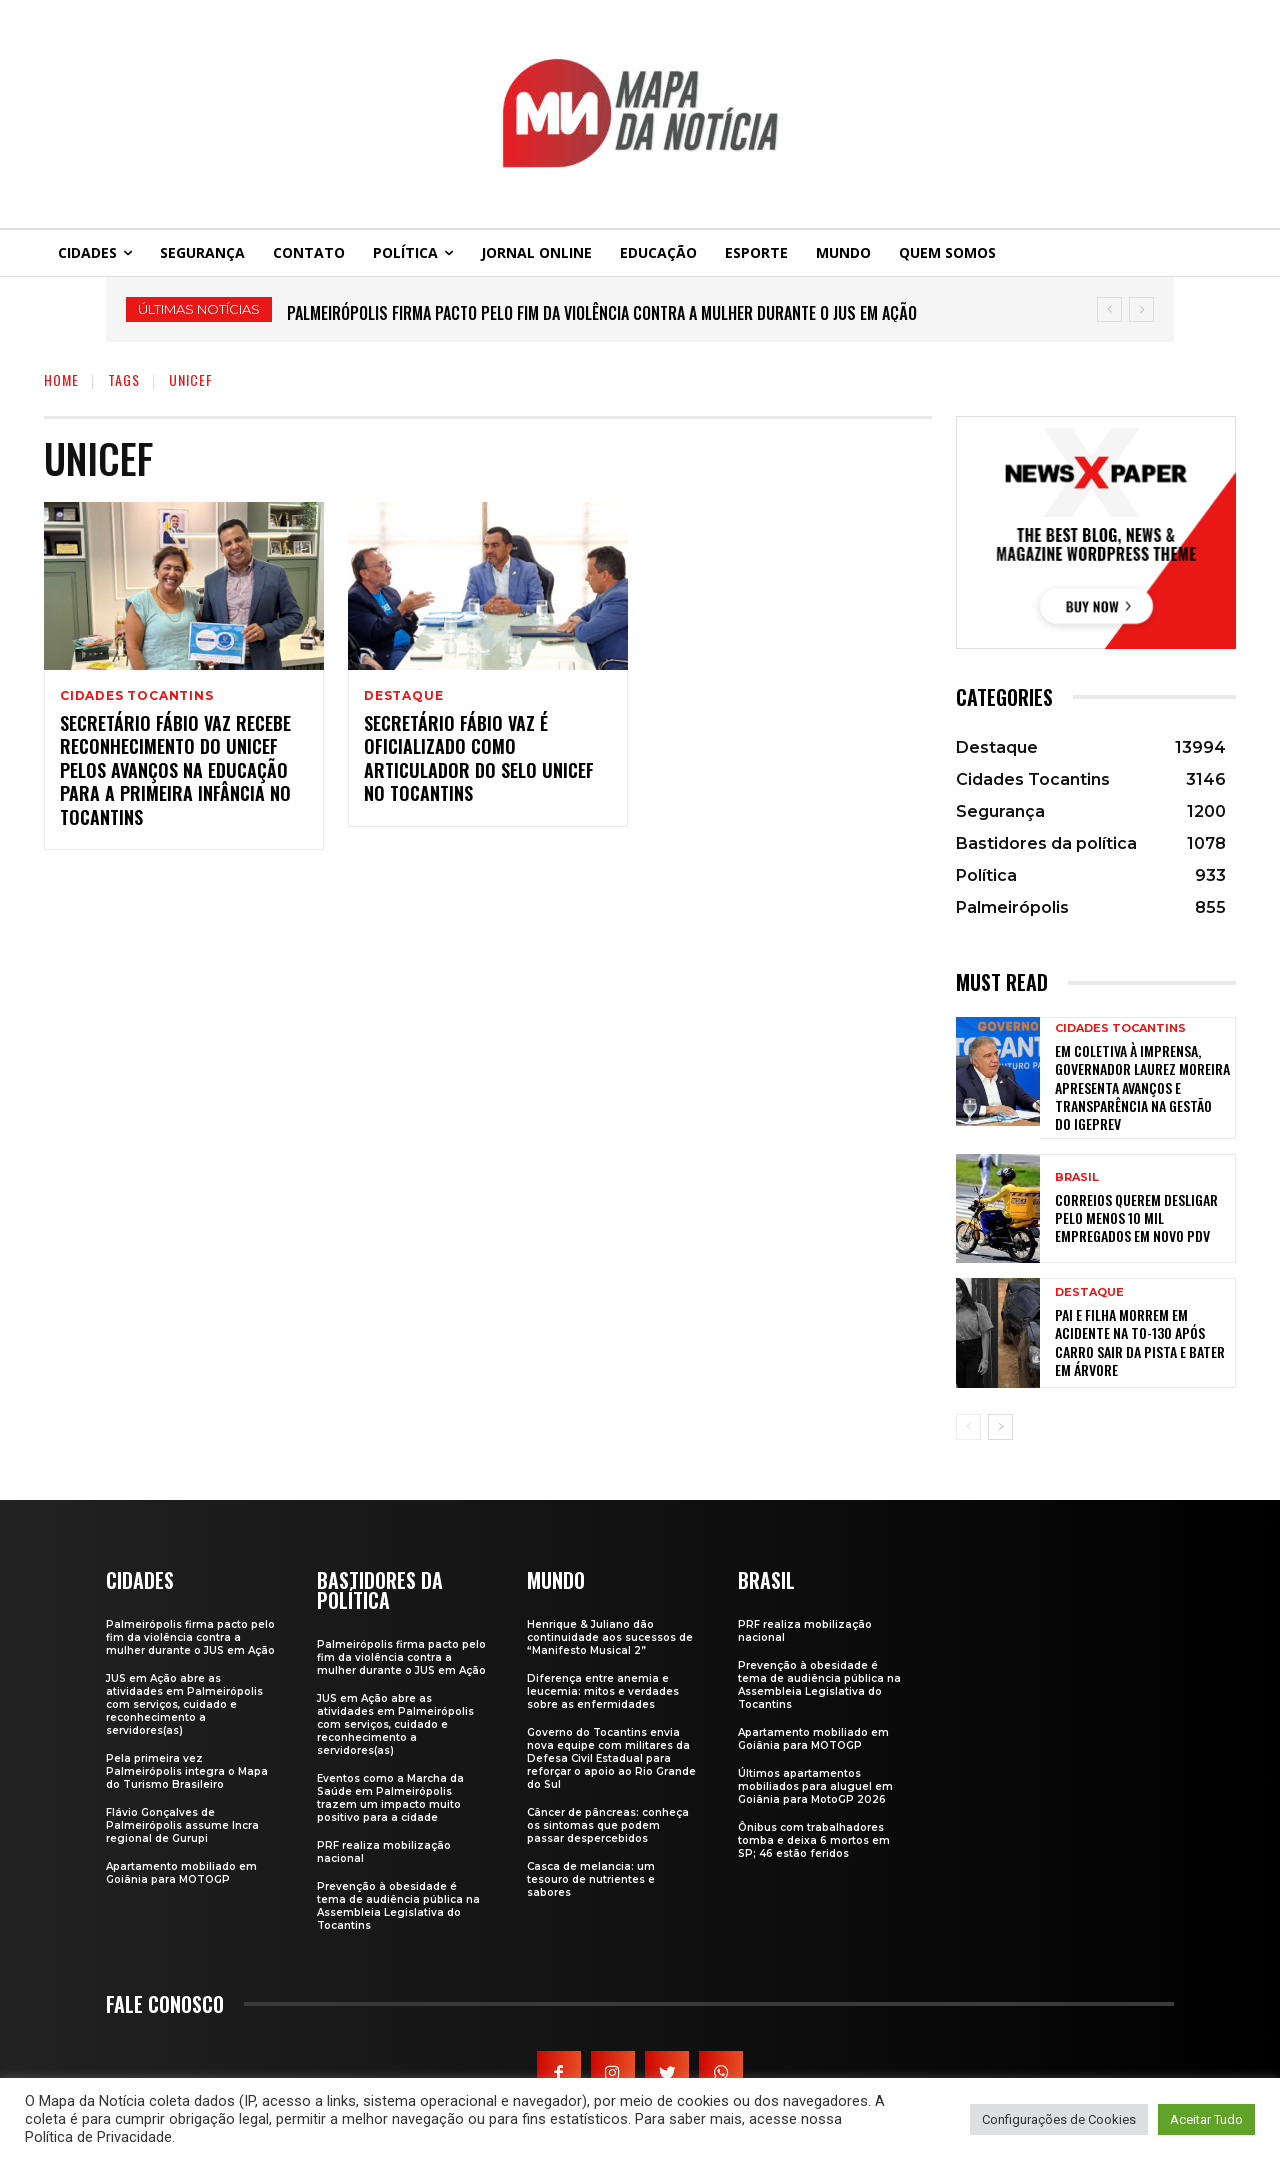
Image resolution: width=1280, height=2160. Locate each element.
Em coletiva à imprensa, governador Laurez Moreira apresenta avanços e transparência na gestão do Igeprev (1142, 1087)
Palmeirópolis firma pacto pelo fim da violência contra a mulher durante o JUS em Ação (602, 313)
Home (61, 379)
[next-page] (1000, 1427)
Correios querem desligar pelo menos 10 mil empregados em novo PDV (1136, 1217)
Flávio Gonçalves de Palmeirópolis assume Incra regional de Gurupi (182, 1825)
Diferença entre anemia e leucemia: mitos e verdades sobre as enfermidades (603, 1691)
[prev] (1109, 309)
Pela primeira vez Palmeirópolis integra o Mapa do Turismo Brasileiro (187, 1771)
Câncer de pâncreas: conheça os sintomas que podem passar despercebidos (608, 1825)
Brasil (1077, 1177)
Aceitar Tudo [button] (1206, 2119)
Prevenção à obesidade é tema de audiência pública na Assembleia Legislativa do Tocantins (398, 1906)
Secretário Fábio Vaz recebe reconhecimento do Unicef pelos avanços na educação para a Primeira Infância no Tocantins (175, 770)
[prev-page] (968, 1427)
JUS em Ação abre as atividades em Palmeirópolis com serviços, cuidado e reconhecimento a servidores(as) (184, 1704)
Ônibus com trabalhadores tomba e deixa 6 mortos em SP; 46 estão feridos (814, 1840)
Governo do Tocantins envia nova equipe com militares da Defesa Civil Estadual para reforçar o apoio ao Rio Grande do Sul (611, 1758)
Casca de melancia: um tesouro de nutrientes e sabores (591, 1879)
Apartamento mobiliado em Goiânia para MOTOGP (181, 1873)
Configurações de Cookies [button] (1059, 2119)
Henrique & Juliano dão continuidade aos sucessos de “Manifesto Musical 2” (610, 1637)
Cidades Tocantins (137, 696)
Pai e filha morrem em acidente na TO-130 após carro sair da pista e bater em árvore (1140, 1342)
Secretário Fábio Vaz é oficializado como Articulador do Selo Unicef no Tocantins (479, 758)
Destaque (403, 696)
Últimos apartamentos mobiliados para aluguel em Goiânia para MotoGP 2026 (815, 1786)
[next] (1141, 309)
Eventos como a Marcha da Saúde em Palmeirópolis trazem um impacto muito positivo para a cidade (390, 1798)
